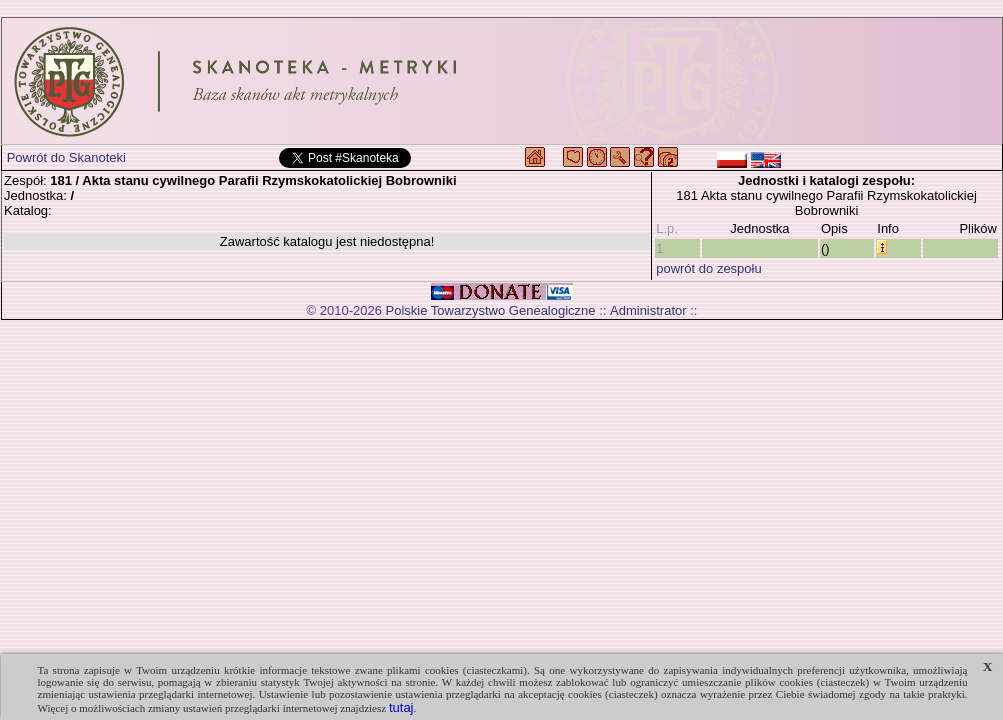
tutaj (401, 707)
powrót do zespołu (709, 268)
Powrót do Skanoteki (66, 157)
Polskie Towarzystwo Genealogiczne (491, 310)
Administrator (648, 310)
